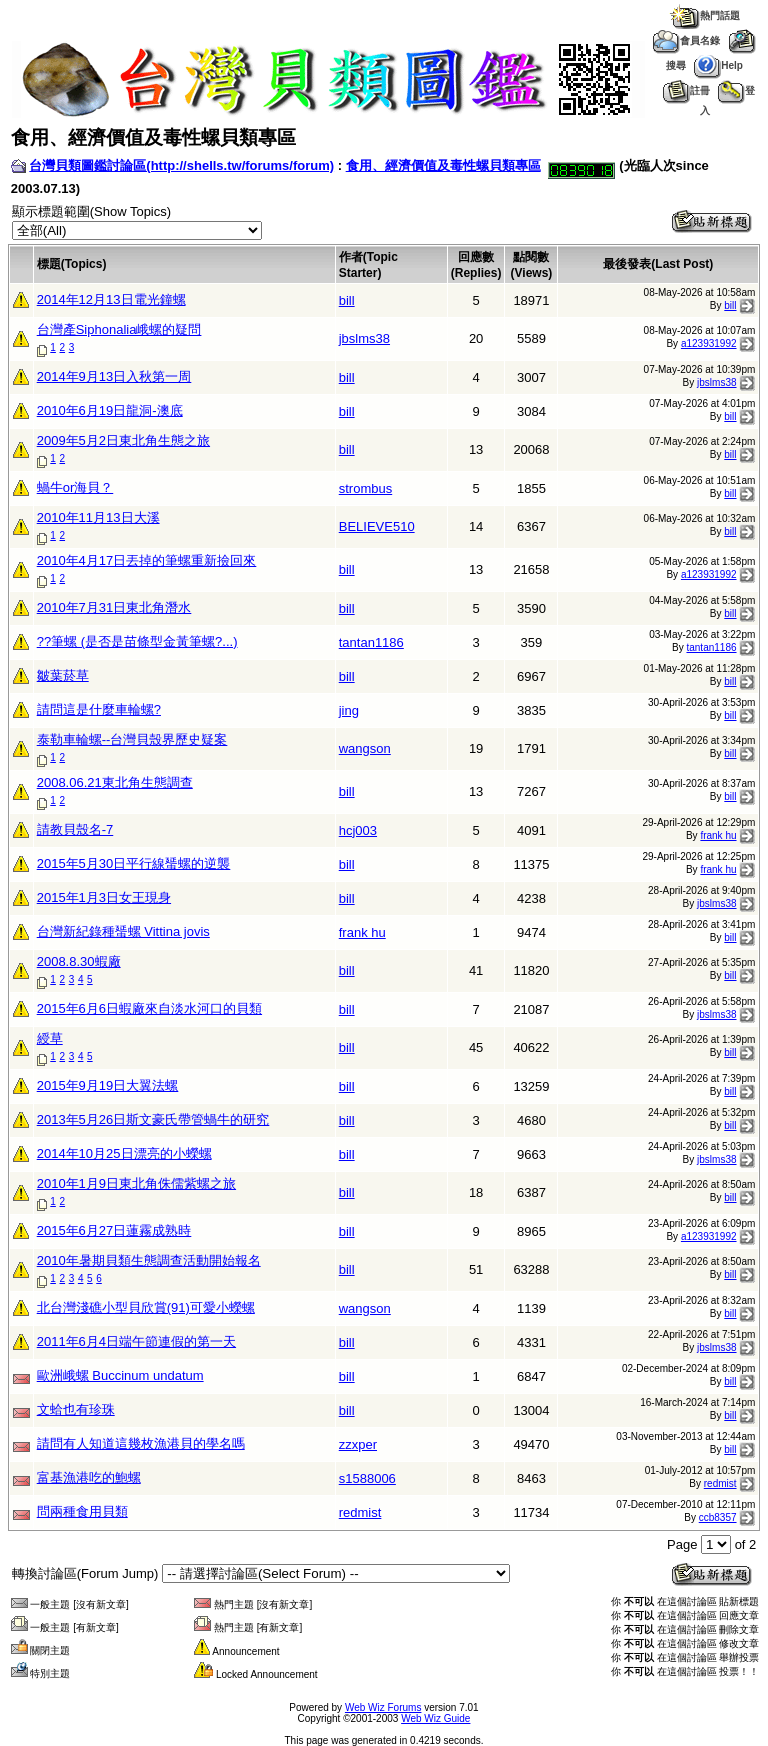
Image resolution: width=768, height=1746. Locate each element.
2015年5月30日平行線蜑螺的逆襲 (134, 863)
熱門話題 (704, 15)
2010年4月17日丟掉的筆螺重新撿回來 (147, 560)
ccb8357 (718, 1517)
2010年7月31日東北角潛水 (114, 607)
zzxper (358, 1444)
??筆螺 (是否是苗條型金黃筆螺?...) (137, 641)
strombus (365, 488)
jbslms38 (364, 338)
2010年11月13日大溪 (98, 517)
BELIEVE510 (377, 526)
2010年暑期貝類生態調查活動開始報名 (149, 1260)
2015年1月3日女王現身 (104, 897)
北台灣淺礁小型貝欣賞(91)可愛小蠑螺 (146, 1307)
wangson (365, 748)
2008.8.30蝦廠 (79, 961)
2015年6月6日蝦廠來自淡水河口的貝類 (149, 1008)
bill (347, 300)
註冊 (686, 90)
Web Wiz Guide (435, 1718)
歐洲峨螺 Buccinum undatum (120, 1375)
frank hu (718, 835)
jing (349, 710)
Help (718, 65)
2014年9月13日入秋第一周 (114, 376)
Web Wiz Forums (383, 1707)
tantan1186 (371, 642)
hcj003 (358, 830)
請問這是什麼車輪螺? (99, 709)
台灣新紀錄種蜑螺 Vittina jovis (123, 931)
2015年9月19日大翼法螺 (108, 1085)
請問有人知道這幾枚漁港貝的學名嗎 (141, 1443)
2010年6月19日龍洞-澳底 (110, 410)
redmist (720, 1483)
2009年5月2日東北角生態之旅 (123, 440)
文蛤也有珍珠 (76, 1409)
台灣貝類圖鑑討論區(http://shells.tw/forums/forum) (181, 165)
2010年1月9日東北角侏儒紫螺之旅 (136, 1183)
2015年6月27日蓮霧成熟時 (114, 1230)
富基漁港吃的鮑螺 (89, 1477)
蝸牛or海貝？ (75, 487)
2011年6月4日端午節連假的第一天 (136, 1341)
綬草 (50, 1038)
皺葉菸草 (63, 675)
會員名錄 (686, 40)
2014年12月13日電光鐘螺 (111, 299)
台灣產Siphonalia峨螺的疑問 (119, 329)
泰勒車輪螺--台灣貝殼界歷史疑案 (132, 739)
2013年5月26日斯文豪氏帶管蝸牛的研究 (153, 1119)
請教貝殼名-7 (75, 829)
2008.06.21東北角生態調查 (115, 782)
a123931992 (709, 343)
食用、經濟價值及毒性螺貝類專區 (443, 165)
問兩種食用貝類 (82, 1511)
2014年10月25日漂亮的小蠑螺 (124, 1153)
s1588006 (367, 1478)
